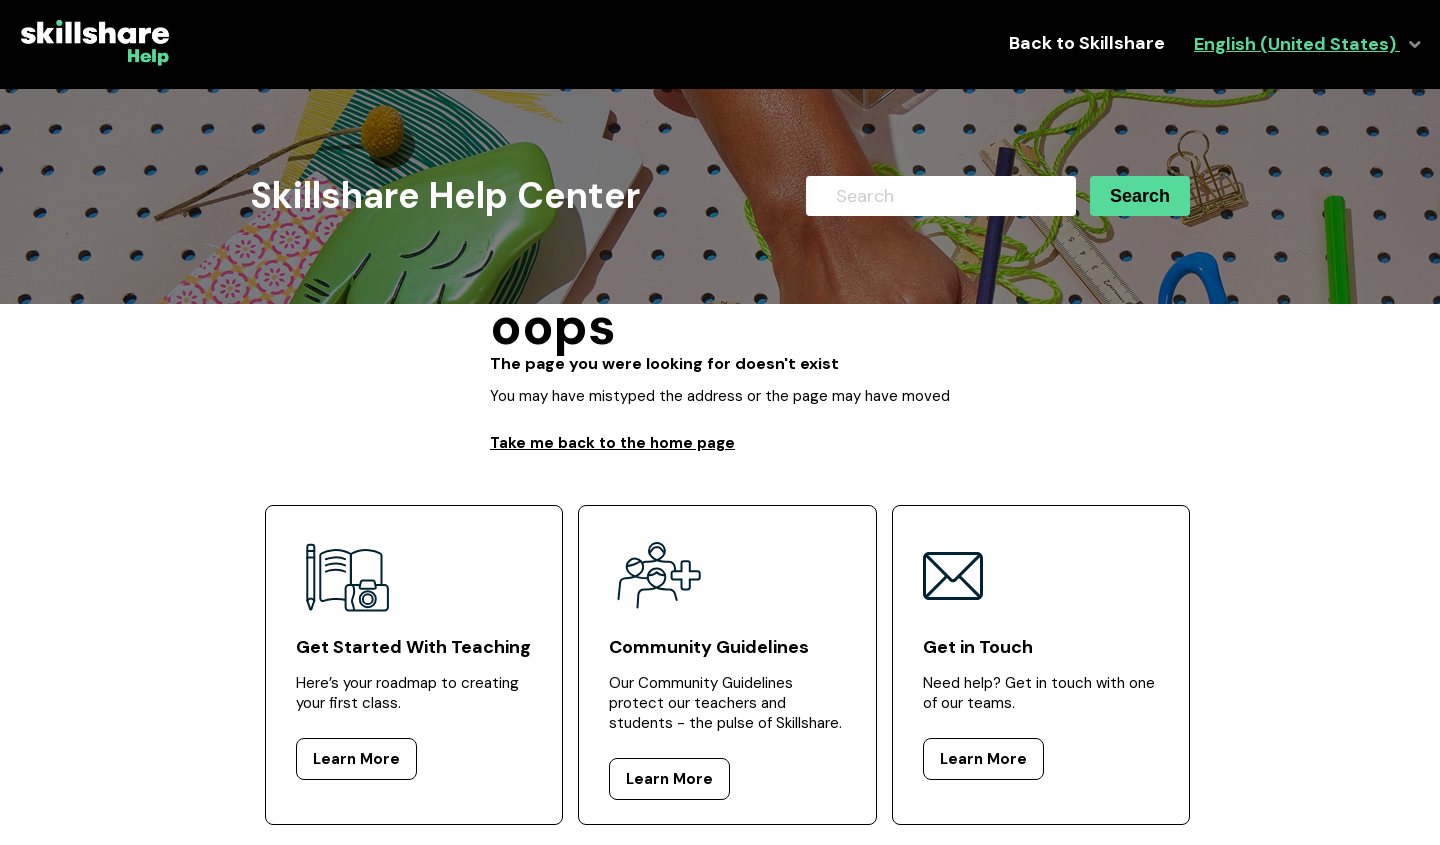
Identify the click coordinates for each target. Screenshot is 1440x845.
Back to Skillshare (1087, 43)
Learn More (356, 759)
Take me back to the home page (612, 443)
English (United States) (1297, 44)
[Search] (941, 196)
